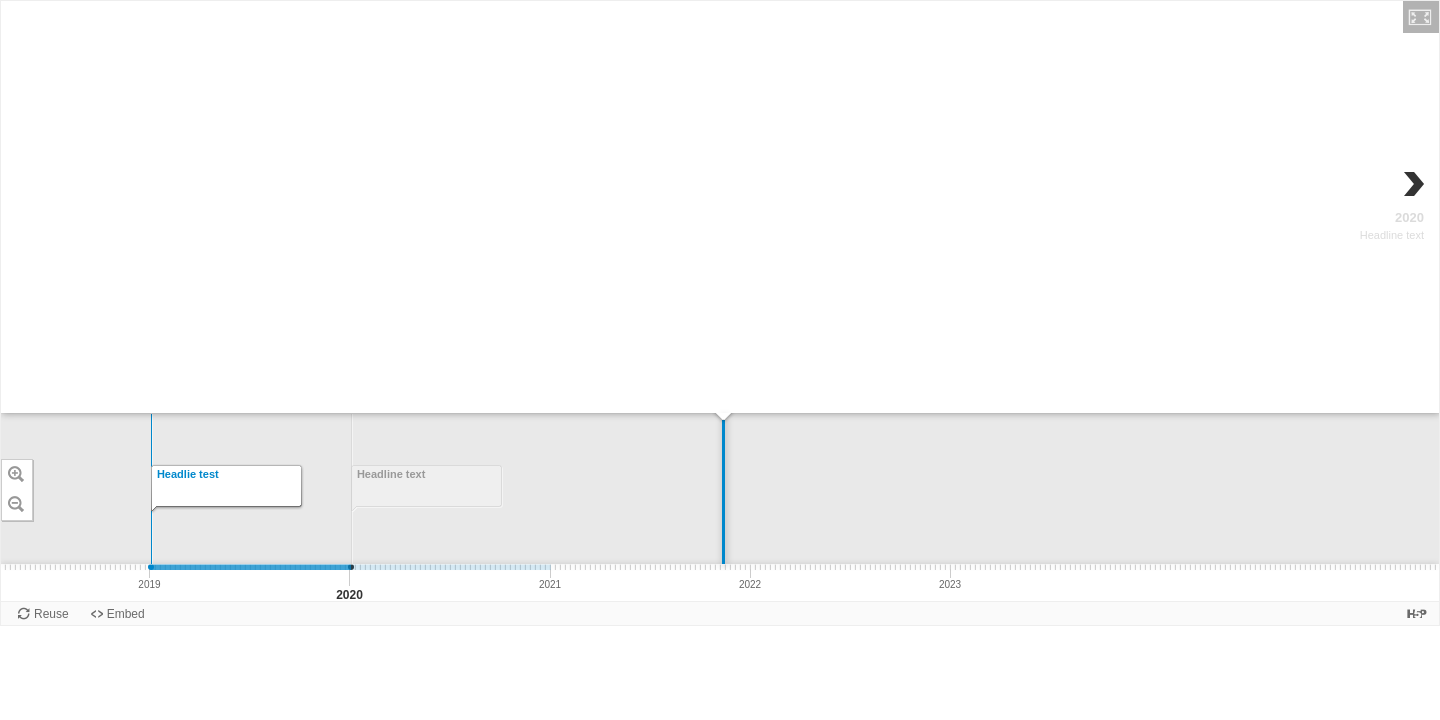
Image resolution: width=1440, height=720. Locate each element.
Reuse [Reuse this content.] (51, 614)
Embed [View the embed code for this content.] (126, 614)
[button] (1421, 17)
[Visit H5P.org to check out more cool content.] (1417, 613)
